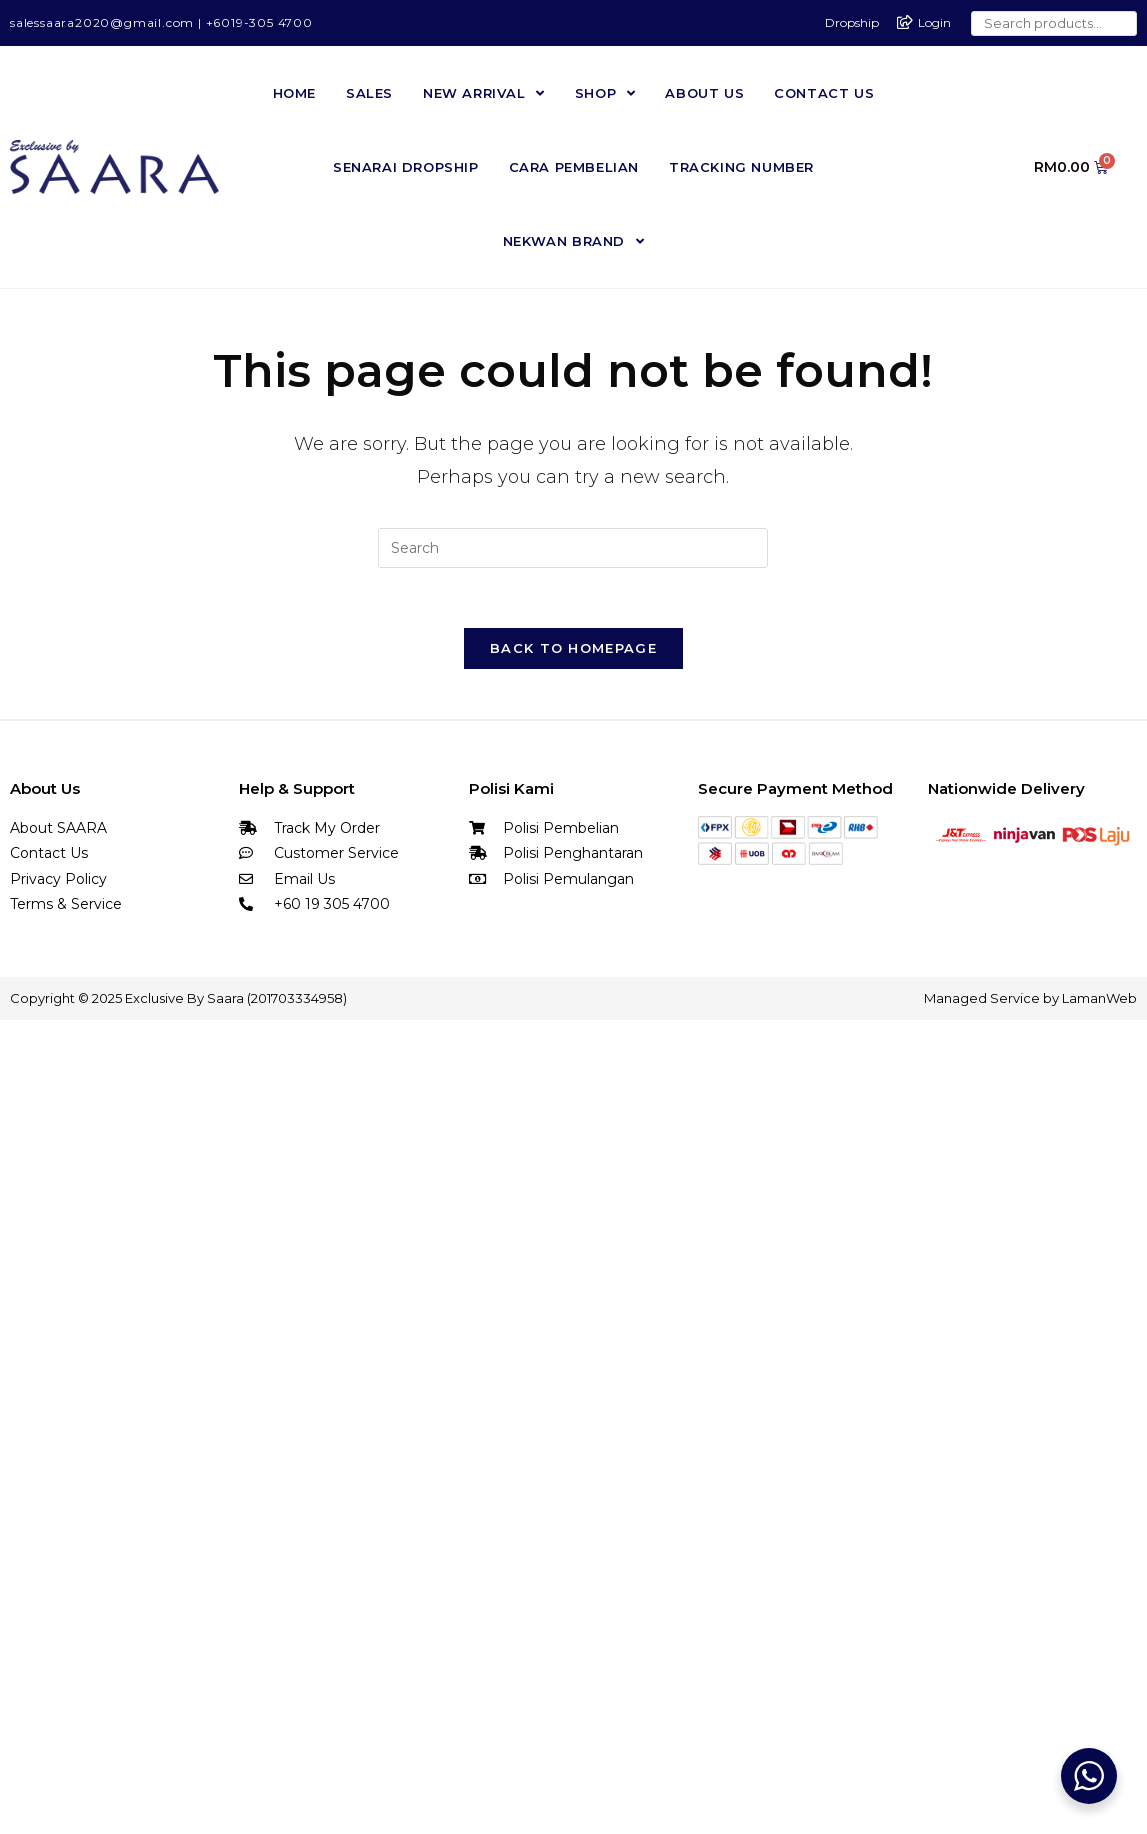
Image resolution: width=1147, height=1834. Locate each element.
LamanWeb (1099, 998)
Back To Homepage (573, 648)
